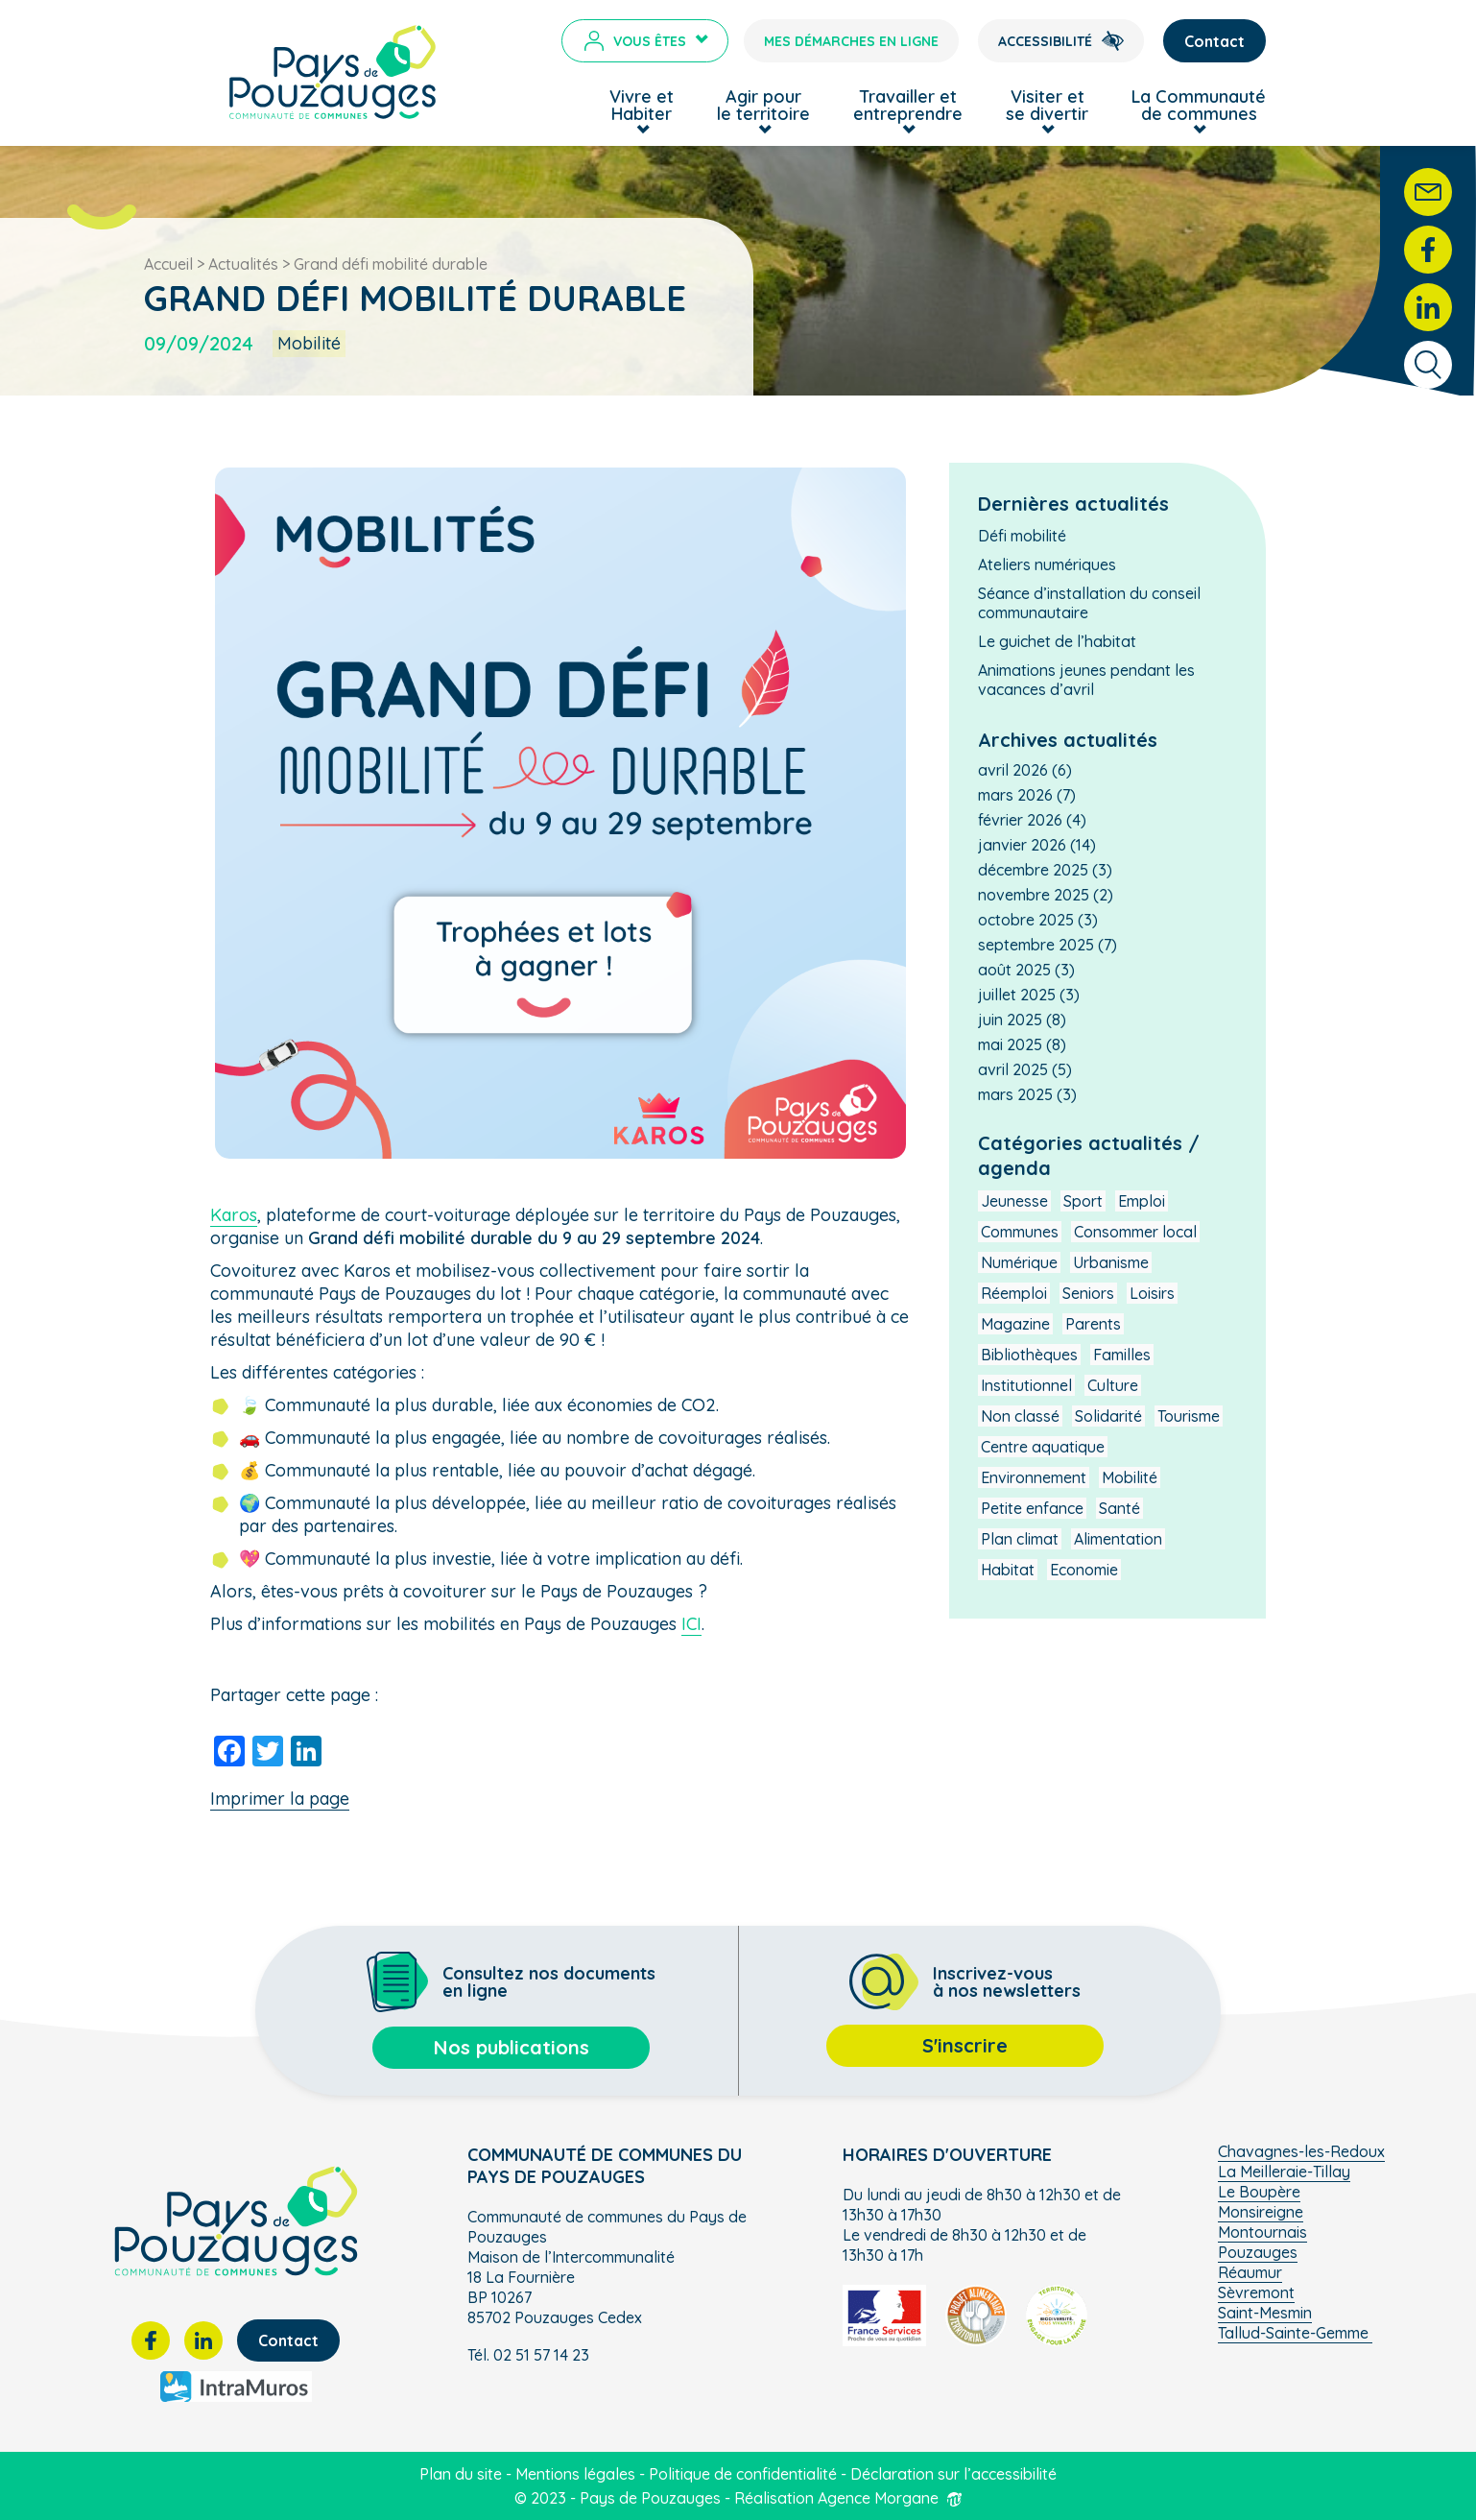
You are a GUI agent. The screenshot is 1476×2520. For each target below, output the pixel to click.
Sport (1083, 1201)
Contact (1214, 41)
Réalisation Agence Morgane (848, 2498)
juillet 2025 (1017, 994)
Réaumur (1250, 2272)
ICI (691, 1624)
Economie (1084, 1569)
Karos (233, 1215)
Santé (1119, 1508)
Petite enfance (1032, 1508)
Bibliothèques (1029, 1354)
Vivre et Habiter (641, 105)
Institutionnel (1026, 1385)
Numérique (1019, 1262)
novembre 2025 (1033, 894)
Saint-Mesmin (1265, 2312)
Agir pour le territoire (763, 105)
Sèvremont (1256, 2292)
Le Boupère (1259, 2191)
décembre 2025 (1033, 869)
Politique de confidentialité (743, 2474)
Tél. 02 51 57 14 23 (528, 2355)
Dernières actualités (1073, 504)
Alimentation (1118, 1538)
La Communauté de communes (1198, 105)
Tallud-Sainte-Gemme (1295, 2332)
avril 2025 (1013, 1069)
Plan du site (460, 2474)
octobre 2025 (1026, 919)
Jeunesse (1014, 1201)
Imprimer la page (279, 1799)
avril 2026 (1013, 770)
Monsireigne (1260, 2211)
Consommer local (1135, 1231)
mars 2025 (1015, 1094)
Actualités (243, 264)
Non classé (1020, 1416)
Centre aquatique (1043, 1446)
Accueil (168, 264)
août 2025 (1014, 969)
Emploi (1141, 1201)
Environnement (1033, 1477)
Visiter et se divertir (1047, 105)
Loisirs (1152, 1293)
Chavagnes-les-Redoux (1301, 2151)
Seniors (1088, 1293)
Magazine (1015, 1323)
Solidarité (1108, 1416)
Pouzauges (1257, 2252)
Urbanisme (1111, 1262)
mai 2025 (1010, 1044)
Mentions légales (575, 2474)
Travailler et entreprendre (908, 105)
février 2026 (1020, 820)
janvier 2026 (1022, 844)
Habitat (1008, 1569)
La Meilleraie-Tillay (1284, 2171)
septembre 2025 (1036, 944)
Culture (1112, 1385)
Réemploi (1014, 1293)
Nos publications (511, 2047)
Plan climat (1020, 1538)
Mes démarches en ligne (851, 41)
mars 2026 (1015, 795)
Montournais (1262, 2232)
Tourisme (1188, 1416)
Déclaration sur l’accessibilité (953, 2474)
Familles (1122, 1354)
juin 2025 (1010, 1019)
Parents (1093, 1323)
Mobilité (1129, 1477)
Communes (1020, 1231)
